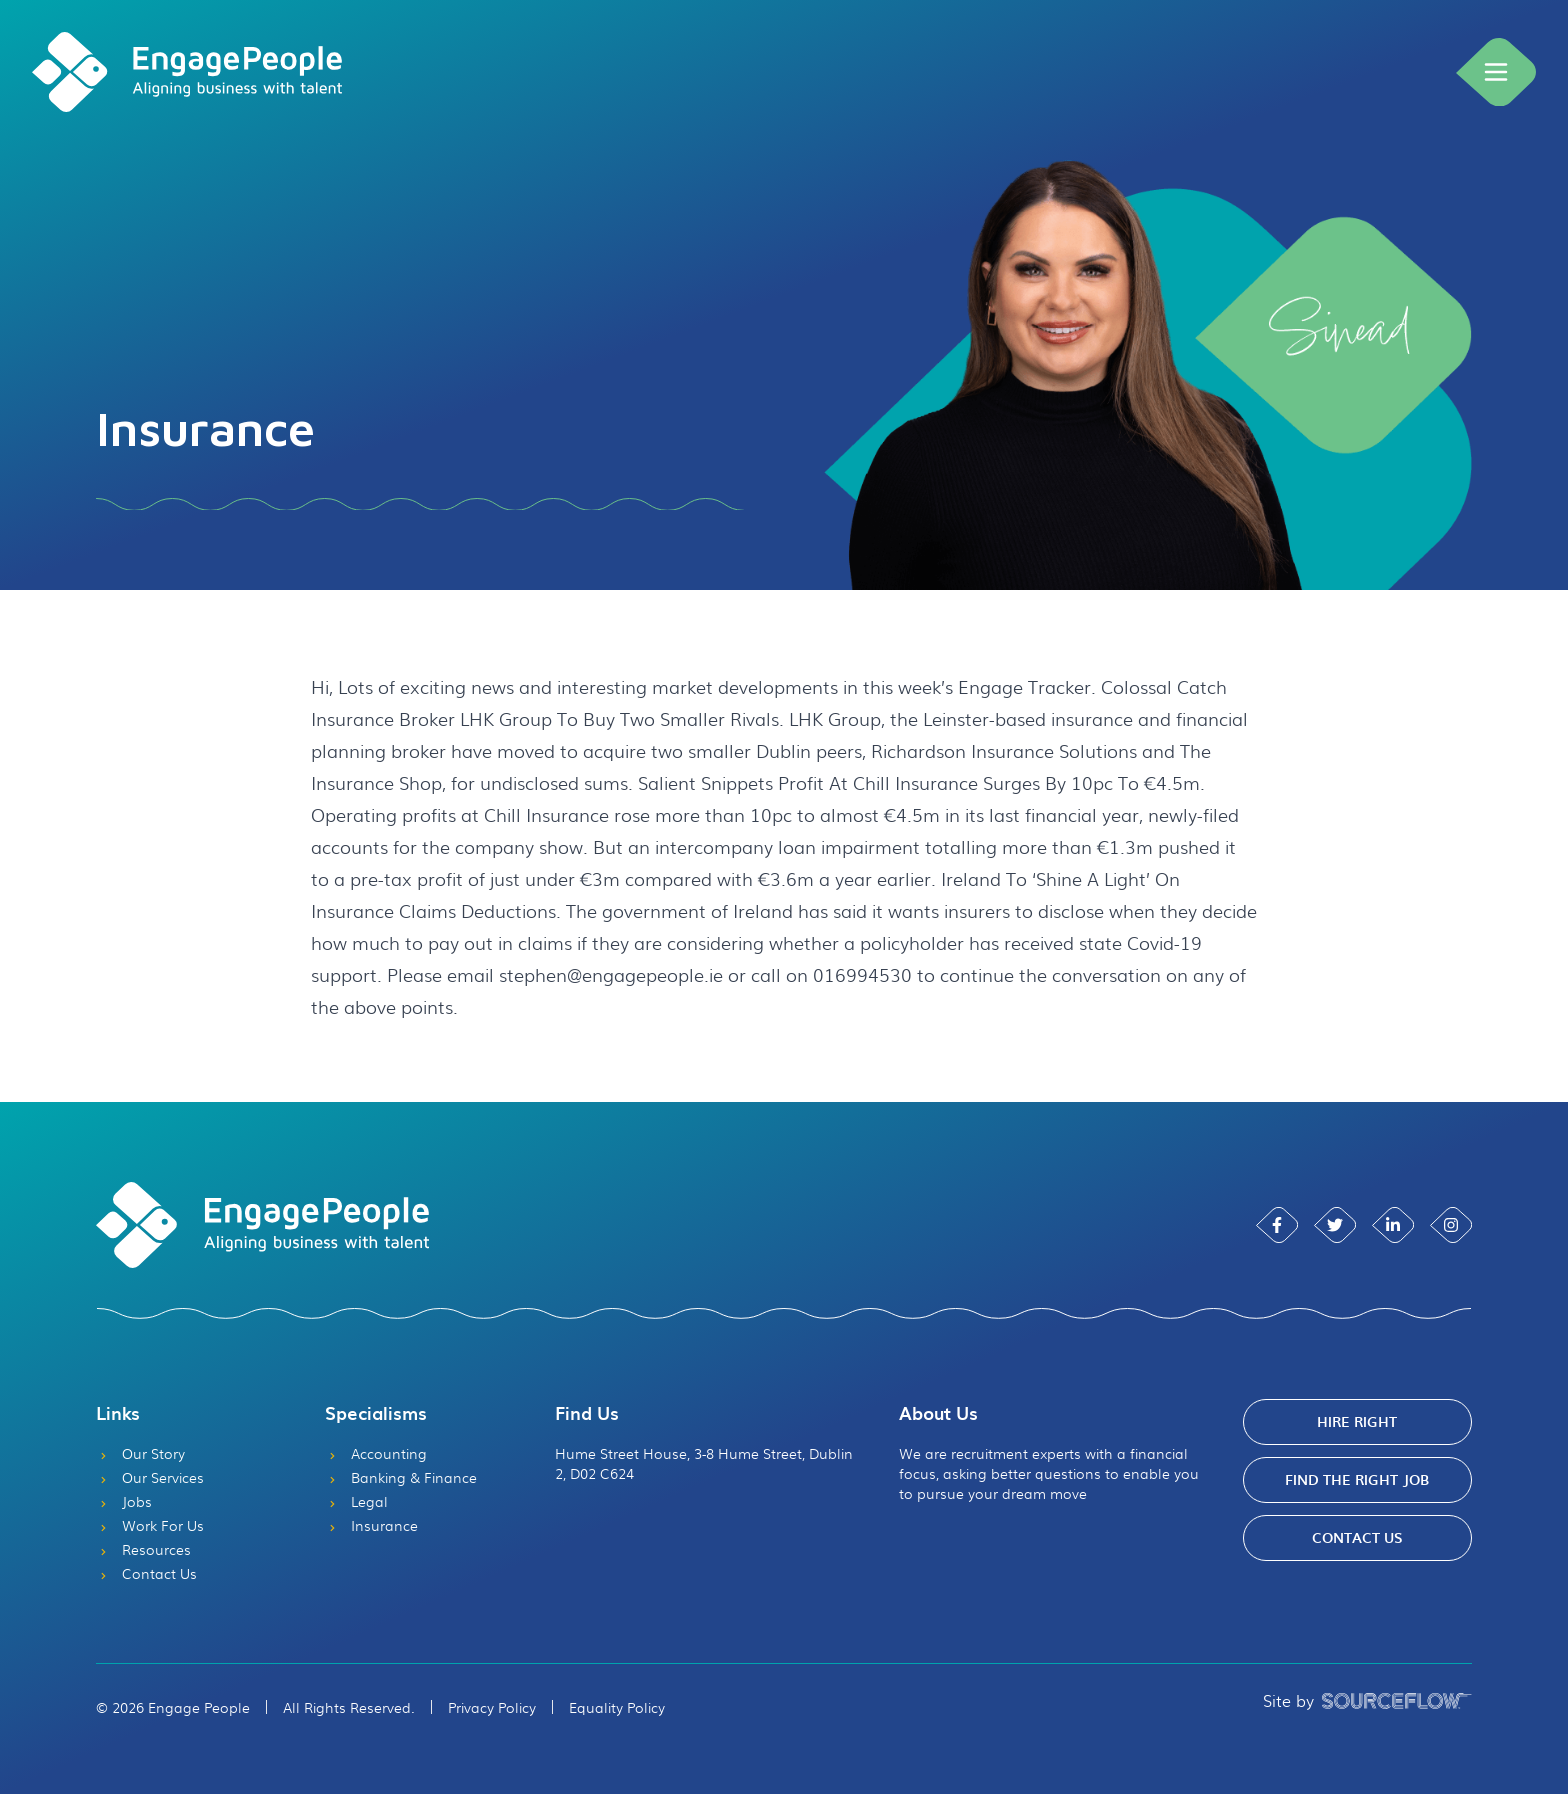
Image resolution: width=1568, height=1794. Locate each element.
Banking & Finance (401, 1477)
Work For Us (150, 1525)
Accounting (376, 1453)
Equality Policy (617, 1707)
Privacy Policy (492, 1707)
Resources (143, 1549)
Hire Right (1357, 1421)
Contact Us (146, 1573)
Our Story (140, 1453)
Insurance (371, 1525)
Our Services (150, 1477)
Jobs (124, 1501)
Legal (356, 1501)
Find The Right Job (1357, 1479)
